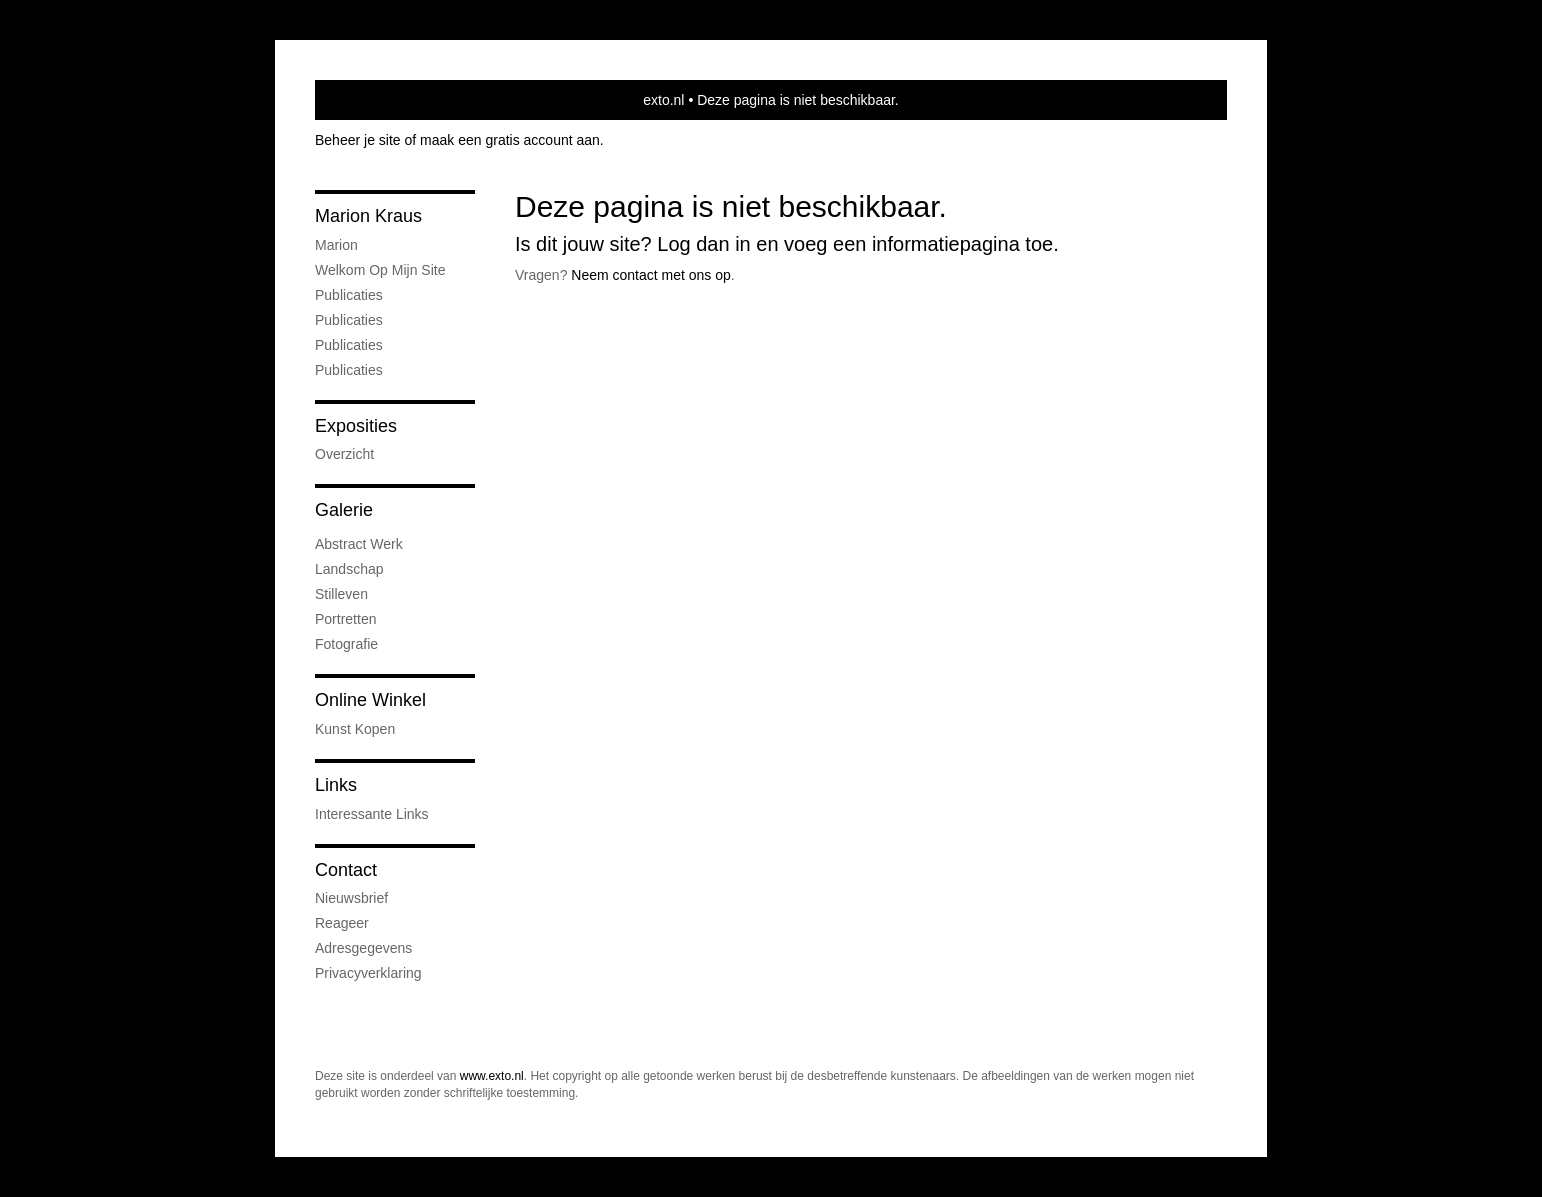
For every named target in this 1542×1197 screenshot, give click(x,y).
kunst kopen (355, 729)
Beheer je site (358, 140)
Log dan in (703, 244)
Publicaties (349, 295)
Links (336, 785)
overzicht (344, 454)
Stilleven (341, 594)
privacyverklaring (368, 973)
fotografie (346, 644)
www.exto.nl (492, 1076)
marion (336, 245)
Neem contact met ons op (651, 275)
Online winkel (370, 700)
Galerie (344, 510)
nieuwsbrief (351, 898)
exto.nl (663, 100)
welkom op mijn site (380, 270)
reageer (342, 923)
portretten (345, 619)
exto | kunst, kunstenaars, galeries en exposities (371, 100)
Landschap (349, 569)
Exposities (356, 426)
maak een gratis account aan (510, 140)
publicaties (349, 370)
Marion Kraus (368, 216)
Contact (346, 870)
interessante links (372, 814)
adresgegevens (363, 948)
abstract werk (359, 544)
